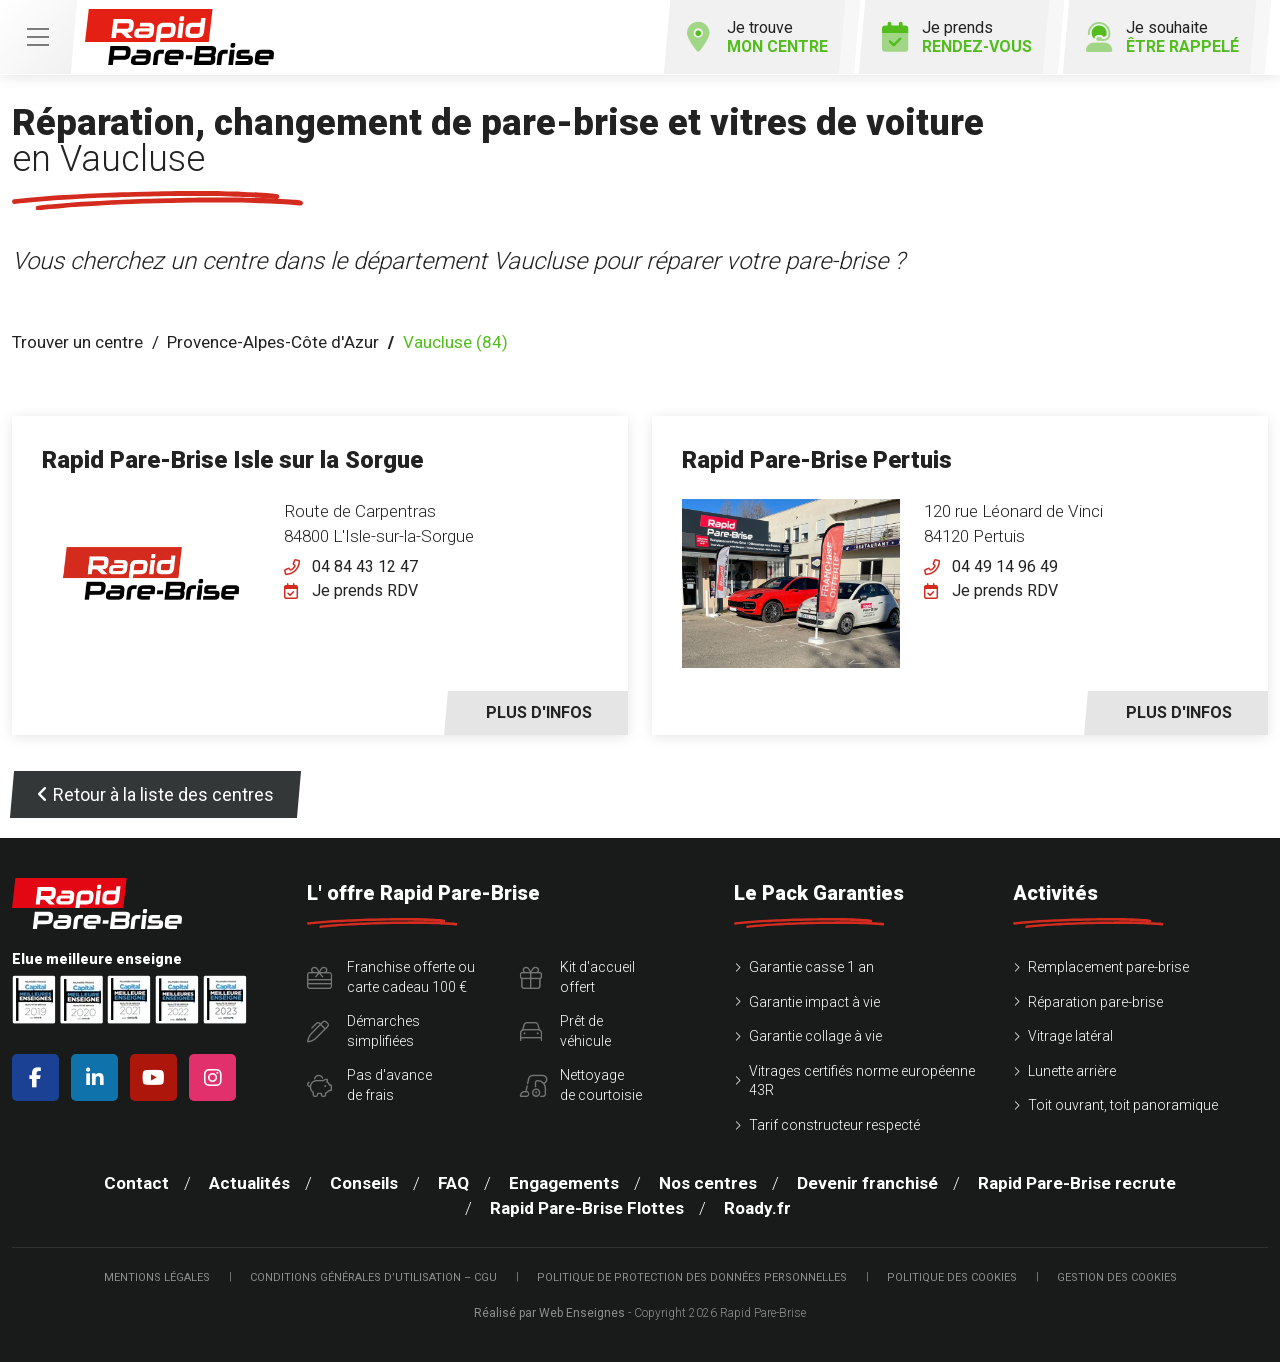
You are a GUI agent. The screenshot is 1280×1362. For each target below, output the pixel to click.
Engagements (564, 1183)
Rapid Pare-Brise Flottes (587, 1208)
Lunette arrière (1072, 1071)
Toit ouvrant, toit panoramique (1123, 1105)
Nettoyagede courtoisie (581, 1085)
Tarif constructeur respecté (834, 1125)
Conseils (364, 1183)
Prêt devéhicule (565, 1031)
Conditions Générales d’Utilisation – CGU (373, 1277)
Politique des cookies (952, 1277)
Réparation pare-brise (1095, 1002)
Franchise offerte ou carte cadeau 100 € (391, 977)
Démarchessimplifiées (363, 1031)
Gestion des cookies (1117, 1277)
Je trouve (757, 37)
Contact (136, 1183)
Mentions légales (157, 1277)
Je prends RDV (365, 590)
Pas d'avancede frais (369, 1085)
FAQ (453, 1183)
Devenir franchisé (867, 1183)
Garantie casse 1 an (811, 967)
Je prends (957, 37)
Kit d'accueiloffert (577, 977)
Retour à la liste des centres (155, 794)
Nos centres (708, 1183)
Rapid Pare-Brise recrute (1077, 1183)
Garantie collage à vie (815, 1036)
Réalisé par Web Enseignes (549, 1313)
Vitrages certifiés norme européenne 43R (862, 1081)
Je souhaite (1162, 37)
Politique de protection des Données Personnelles (692, 1277)
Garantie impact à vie (814, 1002)
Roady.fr (757, 1208)
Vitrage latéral (1070, 1036)
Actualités (249, 1183)
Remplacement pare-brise (1108, 967)
